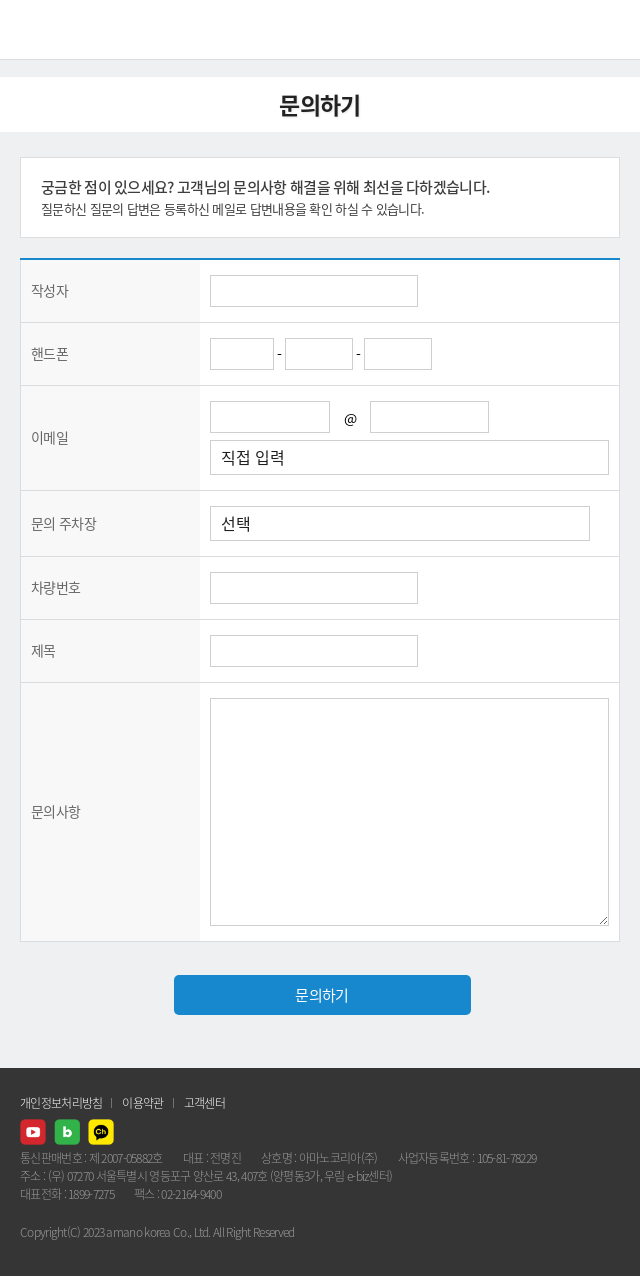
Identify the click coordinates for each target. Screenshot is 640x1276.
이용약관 (142, 1103)
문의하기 (321, 995)
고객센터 (204, 1103)
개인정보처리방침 (61, 1103)
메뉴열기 (610, 30)
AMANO (69, 29)
